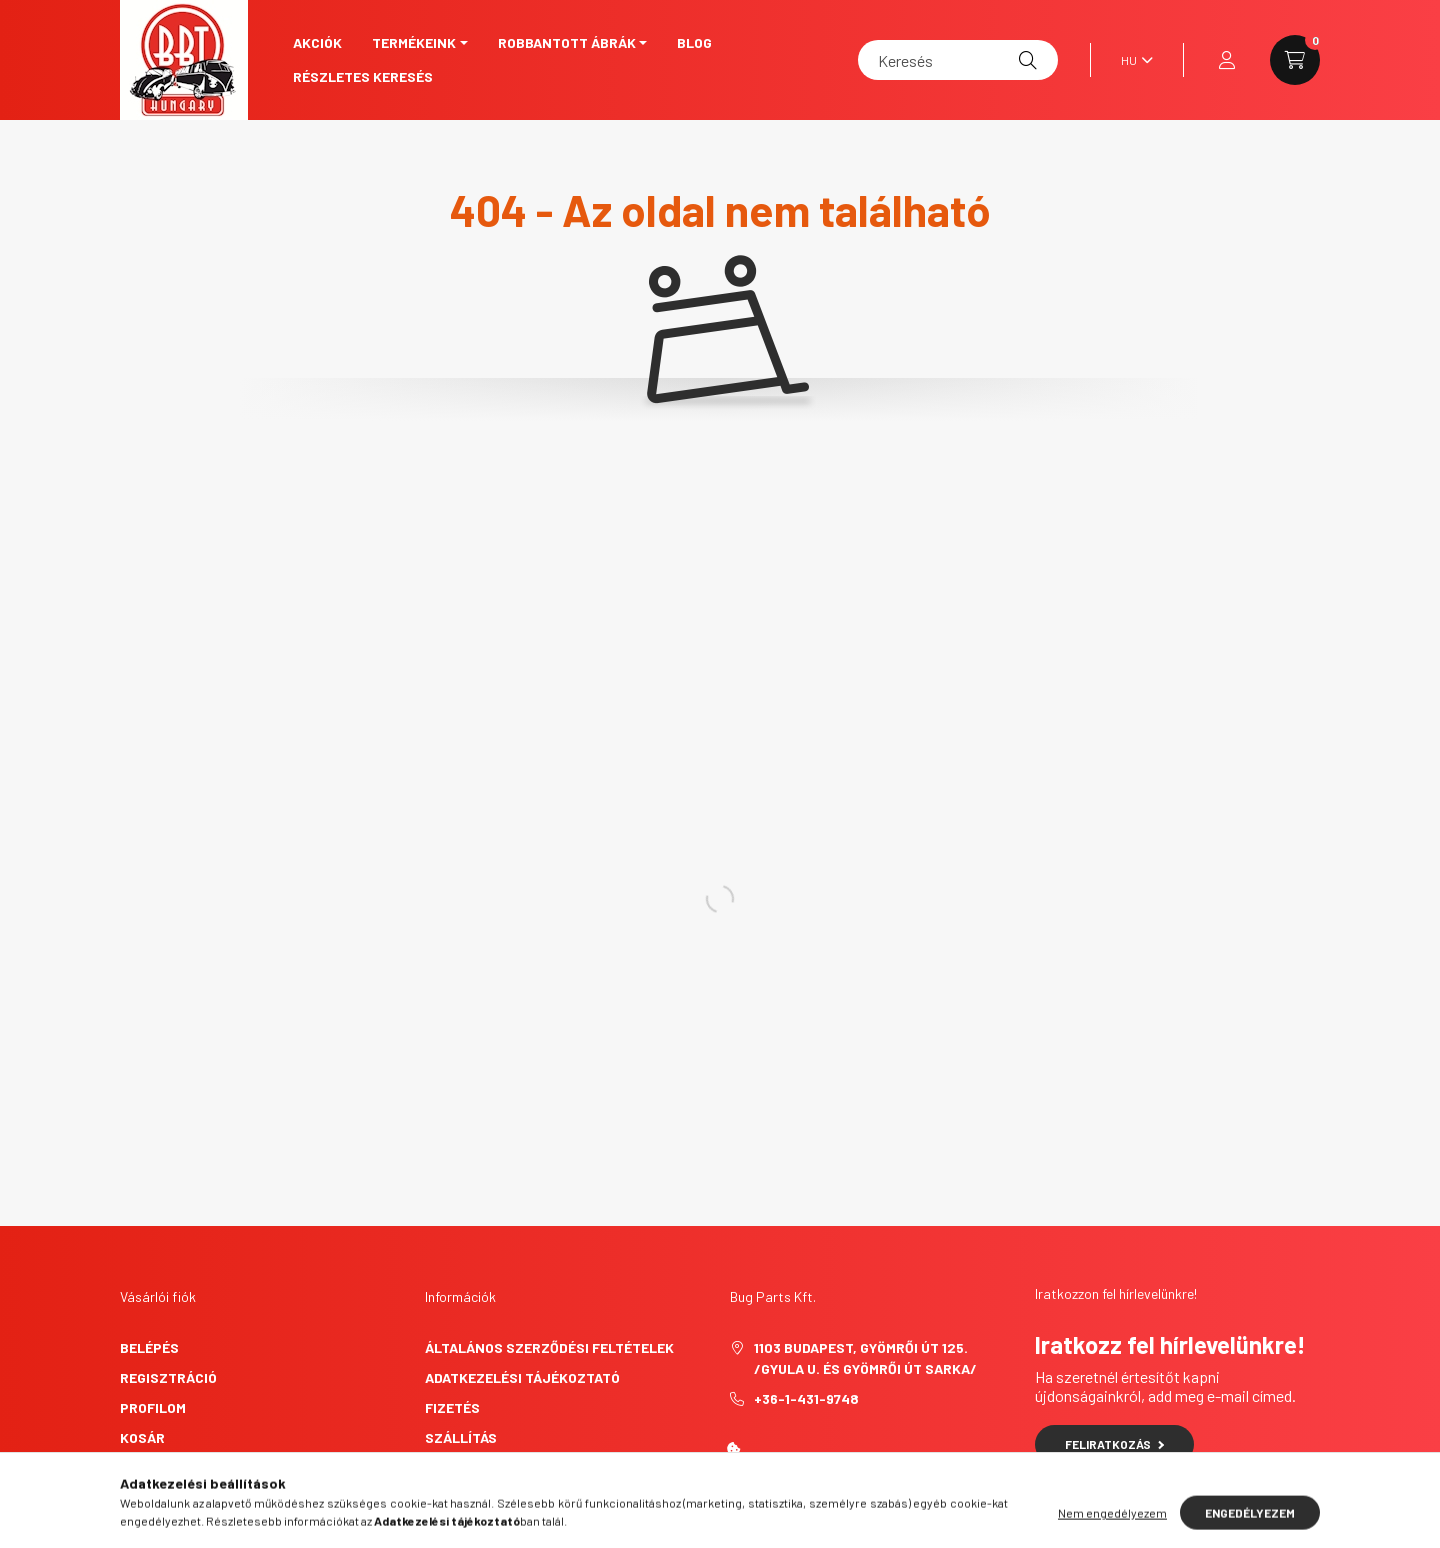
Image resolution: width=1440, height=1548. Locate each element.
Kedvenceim (162, 1467)
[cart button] (1295, 60)
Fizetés (452, 1407)
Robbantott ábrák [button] (567, 42)
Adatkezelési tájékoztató (522, 1377)
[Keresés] (958, 60)
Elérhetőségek (480, 1467)
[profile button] (1227, 60)
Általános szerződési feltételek (549, 1347)
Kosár (142, 1437)
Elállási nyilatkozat (503, 1497)
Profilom (153, 1407)
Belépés (149, 1347)
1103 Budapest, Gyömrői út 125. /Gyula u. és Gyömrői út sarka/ (865, 1358)
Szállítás (461, 1437)
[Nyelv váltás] (1132, 60)
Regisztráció (168, 1377)
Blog (694, 42)
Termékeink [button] (414, 42)
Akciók (317, 42)
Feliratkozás (1114, 1444)
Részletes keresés (363, 76)
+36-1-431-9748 (806, 1398)
